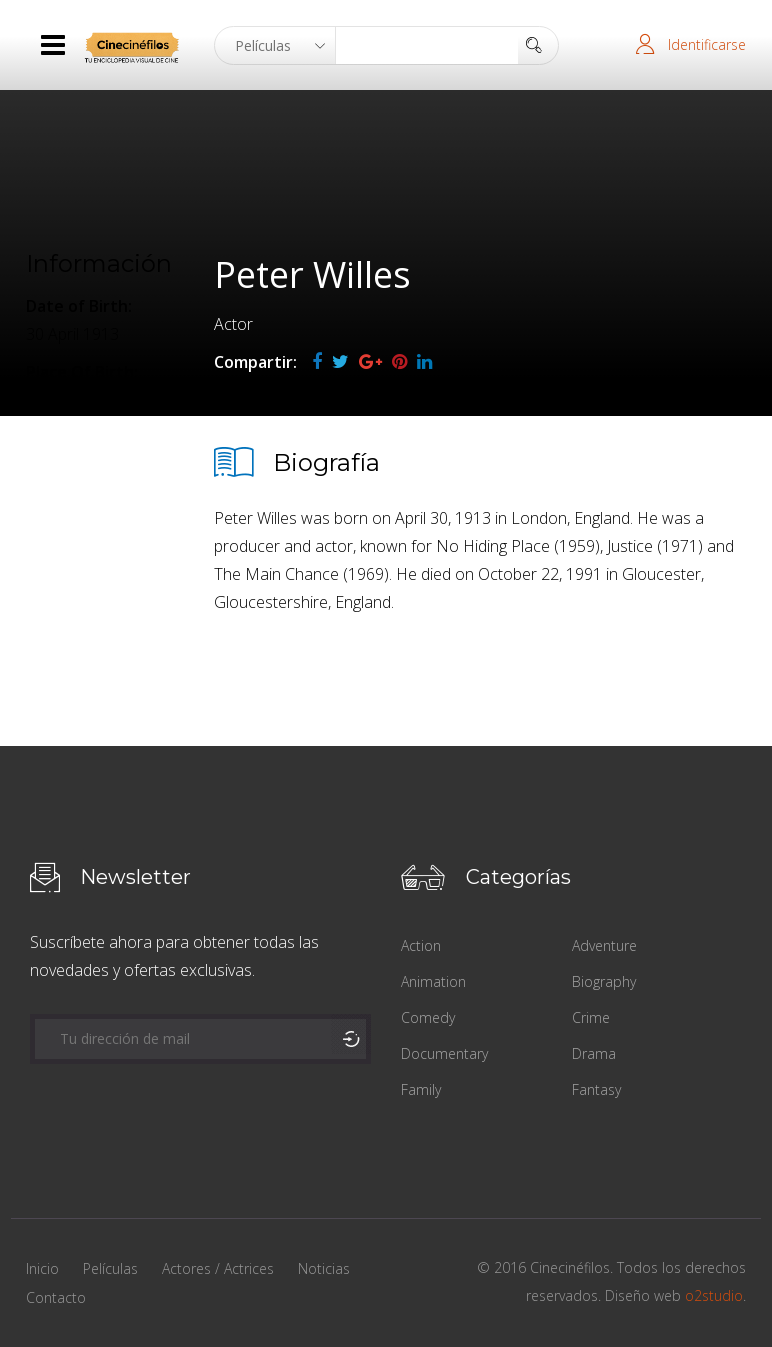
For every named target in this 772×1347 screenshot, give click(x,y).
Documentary (444, 1053)
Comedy (428, 1017)
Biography (604, 981)
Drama (594, 1053)
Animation (433, 981)
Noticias (324, 1268)
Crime (591, 1017)
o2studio (714, 1295)
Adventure (604, 945)
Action (421, 945)
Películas (110, 1268)
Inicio (42, 1268)
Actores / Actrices (218, 1268)
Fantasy (596, 1089)
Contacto (56, 1297)
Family (421, 1089)
